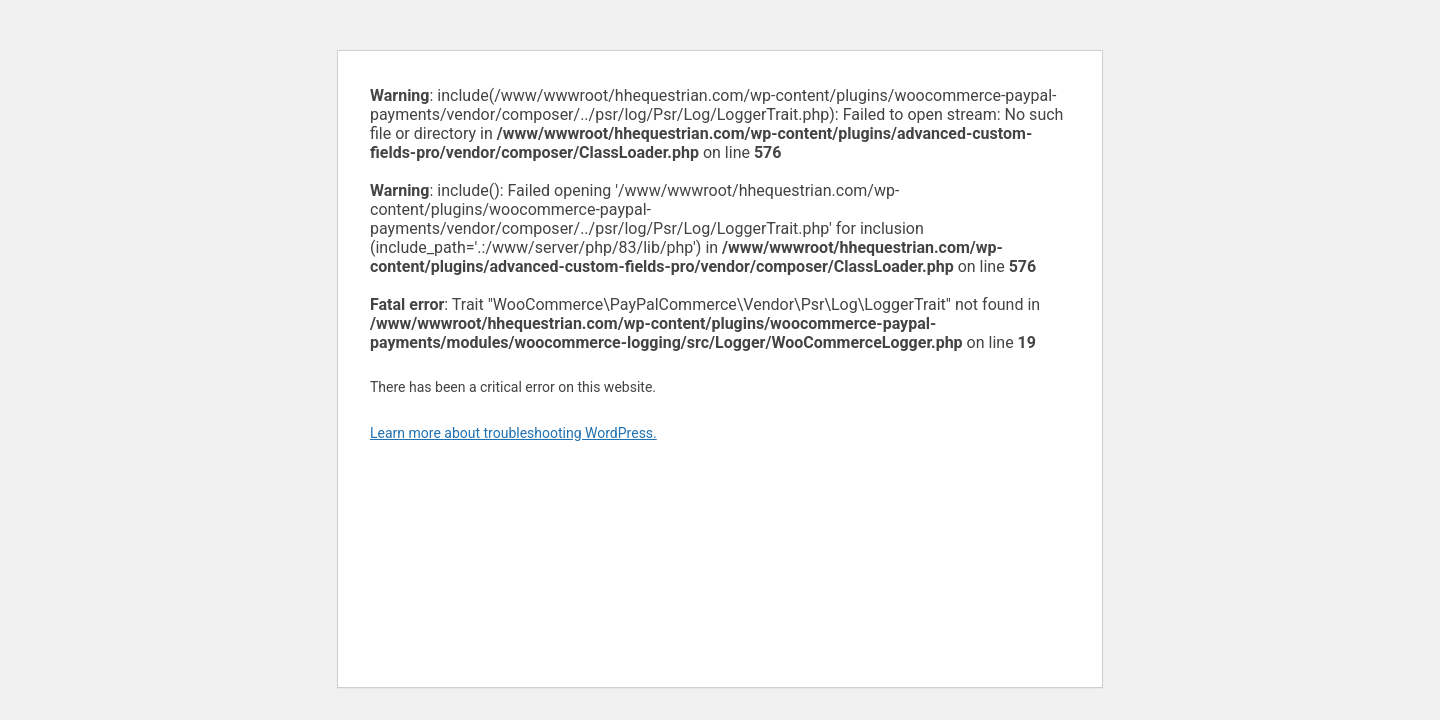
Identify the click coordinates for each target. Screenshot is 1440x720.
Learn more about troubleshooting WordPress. (513, 433)
